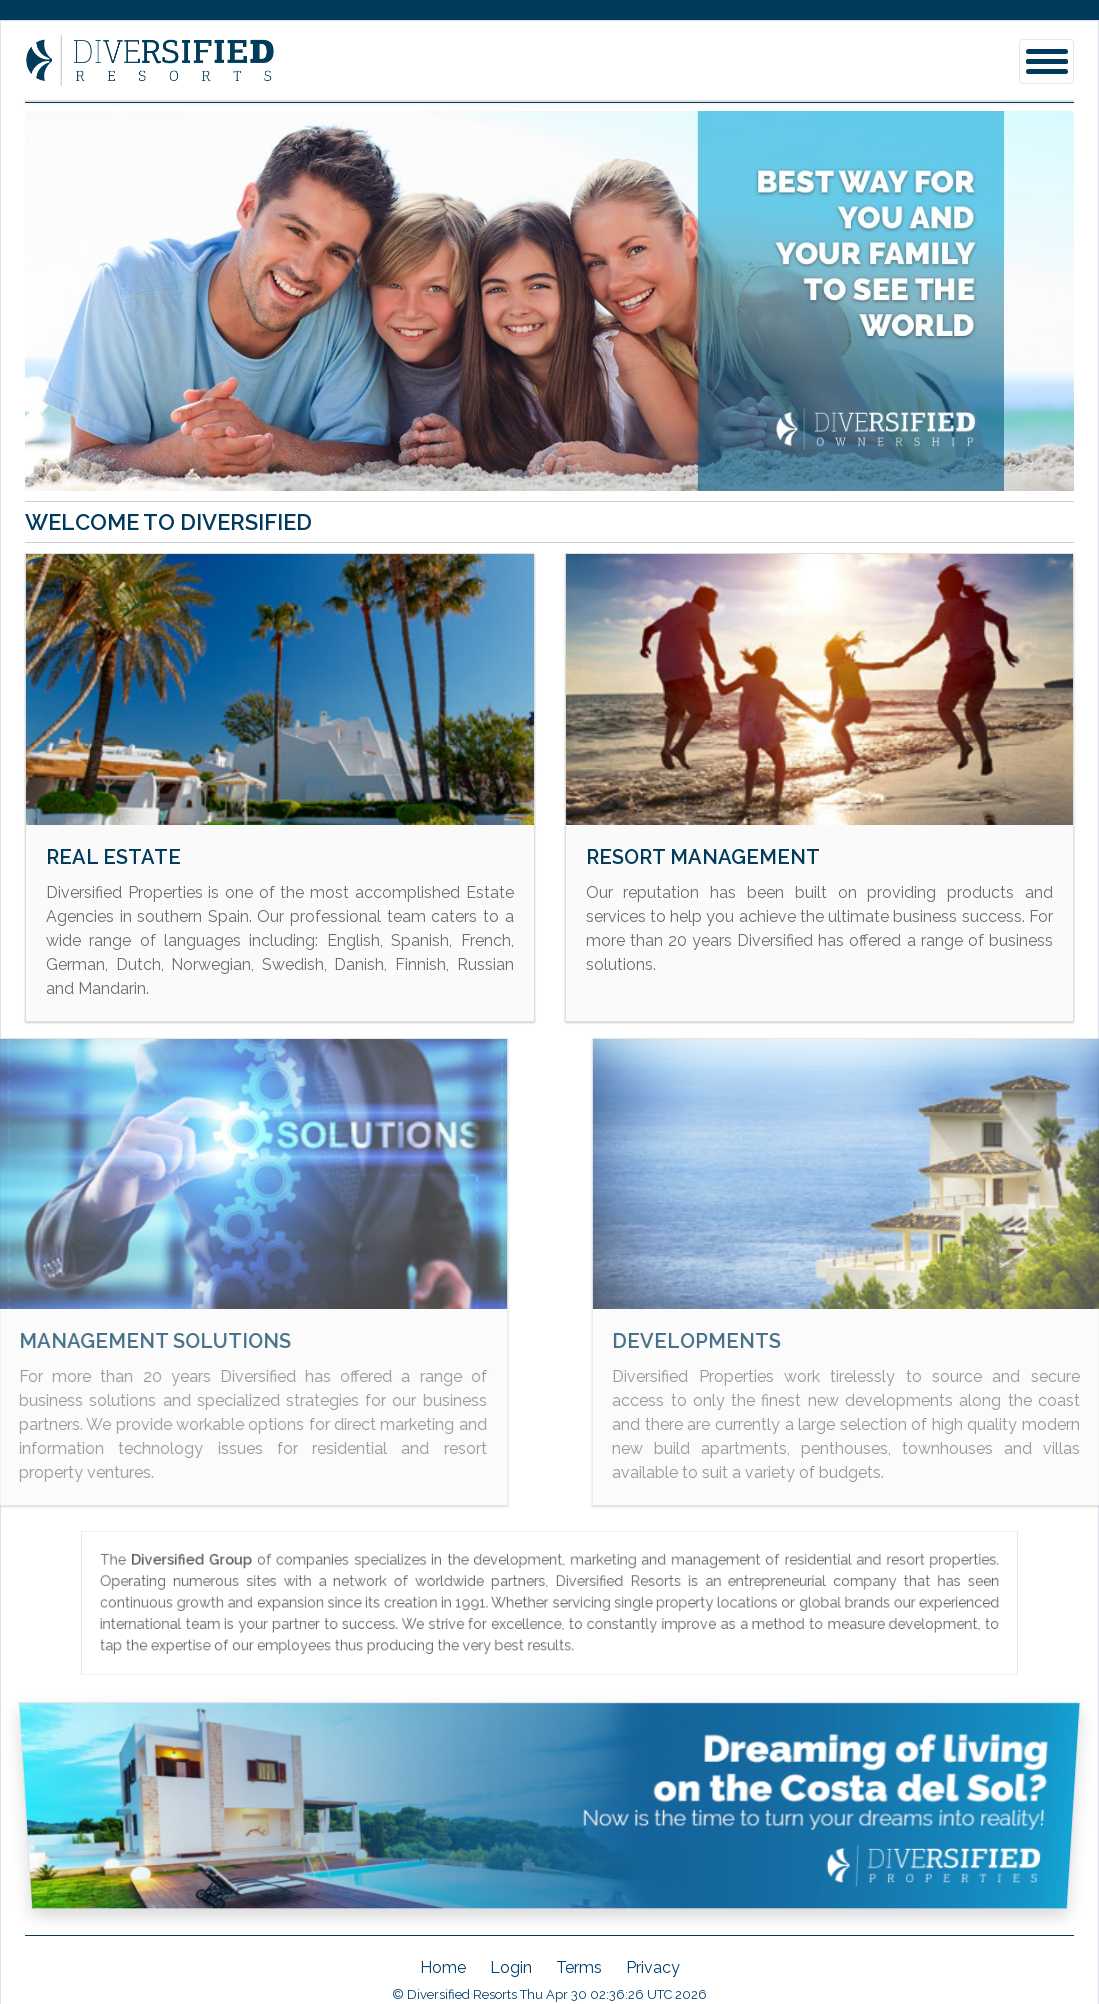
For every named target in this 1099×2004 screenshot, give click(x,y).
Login (511, 1967)
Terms (579, 1967)
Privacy (653, 1967)
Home (443, 1967)
